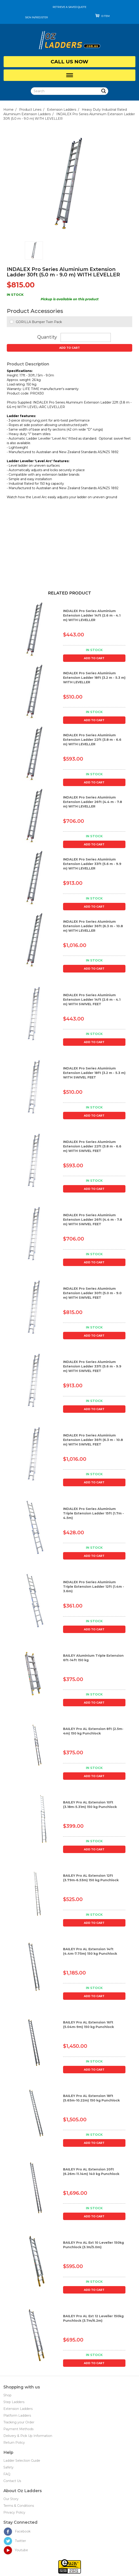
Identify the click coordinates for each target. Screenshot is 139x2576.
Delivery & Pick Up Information (27, 2436)
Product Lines (30, 110)
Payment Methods (18, 2429)
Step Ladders (13, 2402)
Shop (7, 2395)
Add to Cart (69, 347)
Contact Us (12, 2481)
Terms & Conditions (18, 2506)
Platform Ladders (17, 2415)
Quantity (47, 337)
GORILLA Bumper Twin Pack (39, 322)
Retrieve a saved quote (69, 7)
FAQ (6, 2474)
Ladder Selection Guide (21, 2461)
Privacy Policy (14, 2512)
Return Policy (14, 2443)
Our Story (11, 2499)
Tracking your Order (18, 2422)
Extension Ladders (61, 110)
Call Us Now (69, 62)
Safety (8, 2467)
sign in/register (36, 17)
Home (8, 110)
